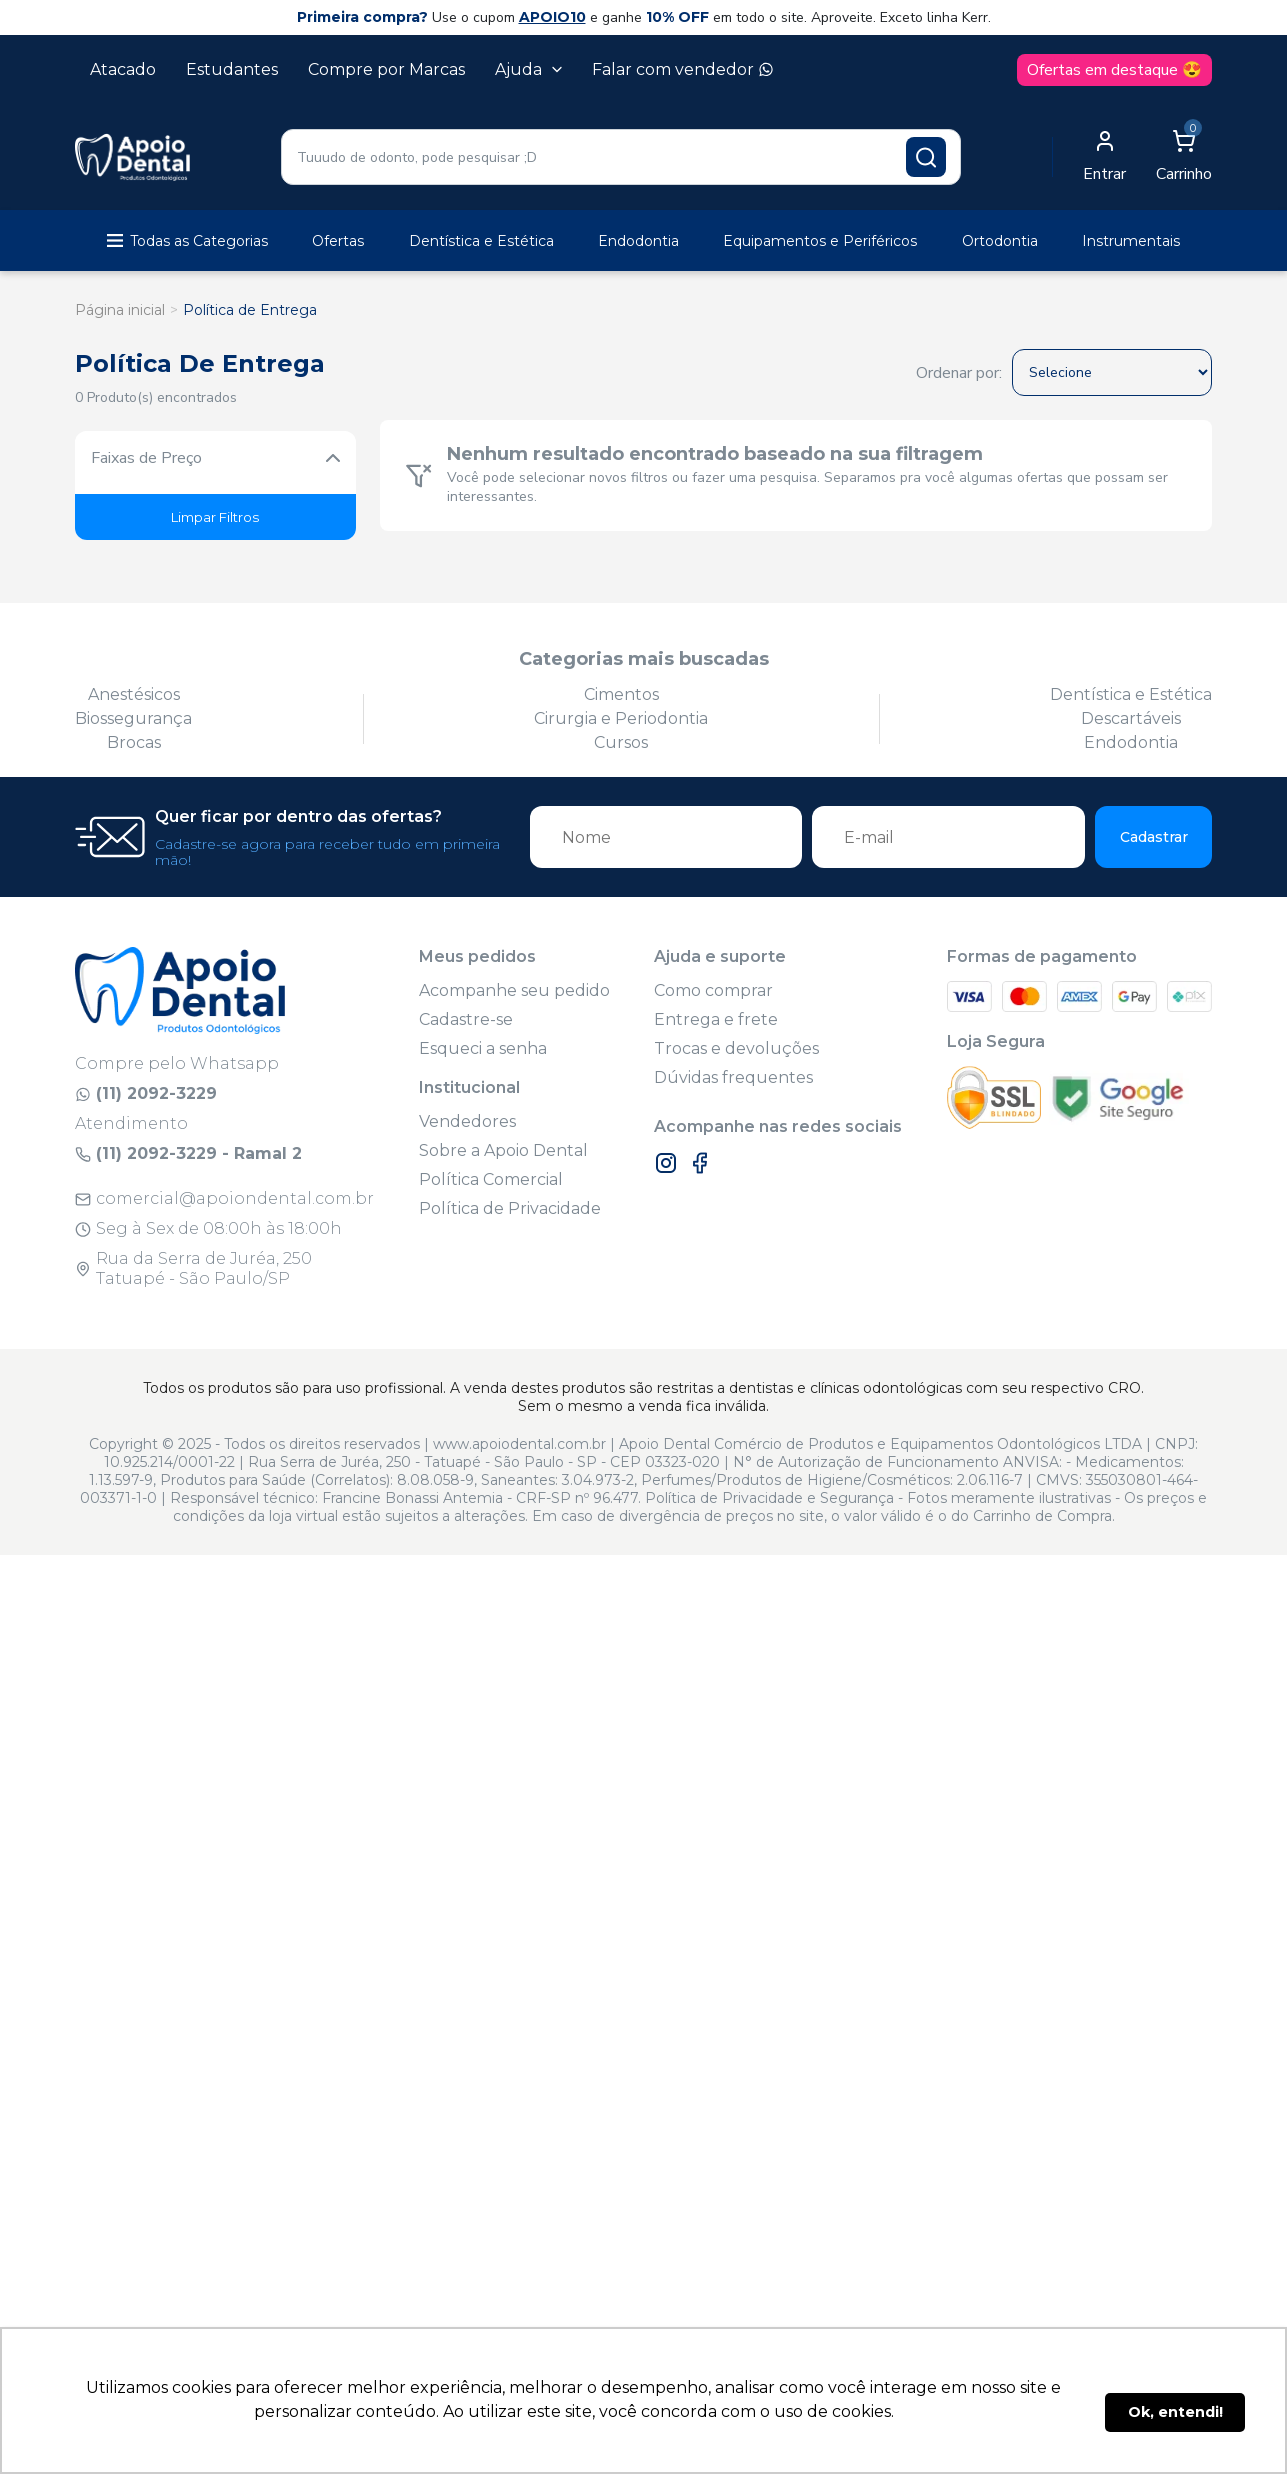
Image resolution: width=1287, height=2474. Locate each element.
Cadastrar (1154, 837)
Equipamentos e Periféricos (820, 241)
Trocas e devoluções (736, 1048)
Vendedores (467, 1121)
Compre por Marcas (386, 69)
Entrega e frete (716, 1019)
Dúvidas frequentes (733, 1077)
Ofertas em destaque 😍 (1114, 70)
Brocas (134, 742)
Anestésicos (134, 694)
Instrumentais (1131, 241)
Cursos (621, 742)
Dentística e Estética (481, 241)
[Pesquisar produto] (926, 157)
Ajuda (528, 69)
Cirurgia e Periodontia (621, 718)
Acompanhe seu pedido (514, 990)
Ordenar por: (959, 373)
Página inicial (120, 310)
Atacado (123, 69)
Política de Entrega (250, 310)
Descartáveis (1131, 718)
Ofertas (338, 241)
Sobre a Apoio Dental (503, 1150)
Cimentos (621, 694)
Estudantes (232, 69)
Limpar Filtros (215, 517)
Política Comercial (491, 1179)
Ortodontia (1000, 241)
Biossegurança (133, 718)
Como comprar (713, 990)
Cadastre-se (466, 1019)
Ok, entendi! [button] (1175, 2412)
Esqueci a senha (483, 1048)
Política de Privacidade (510, 1208)
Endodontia (638, 241)
